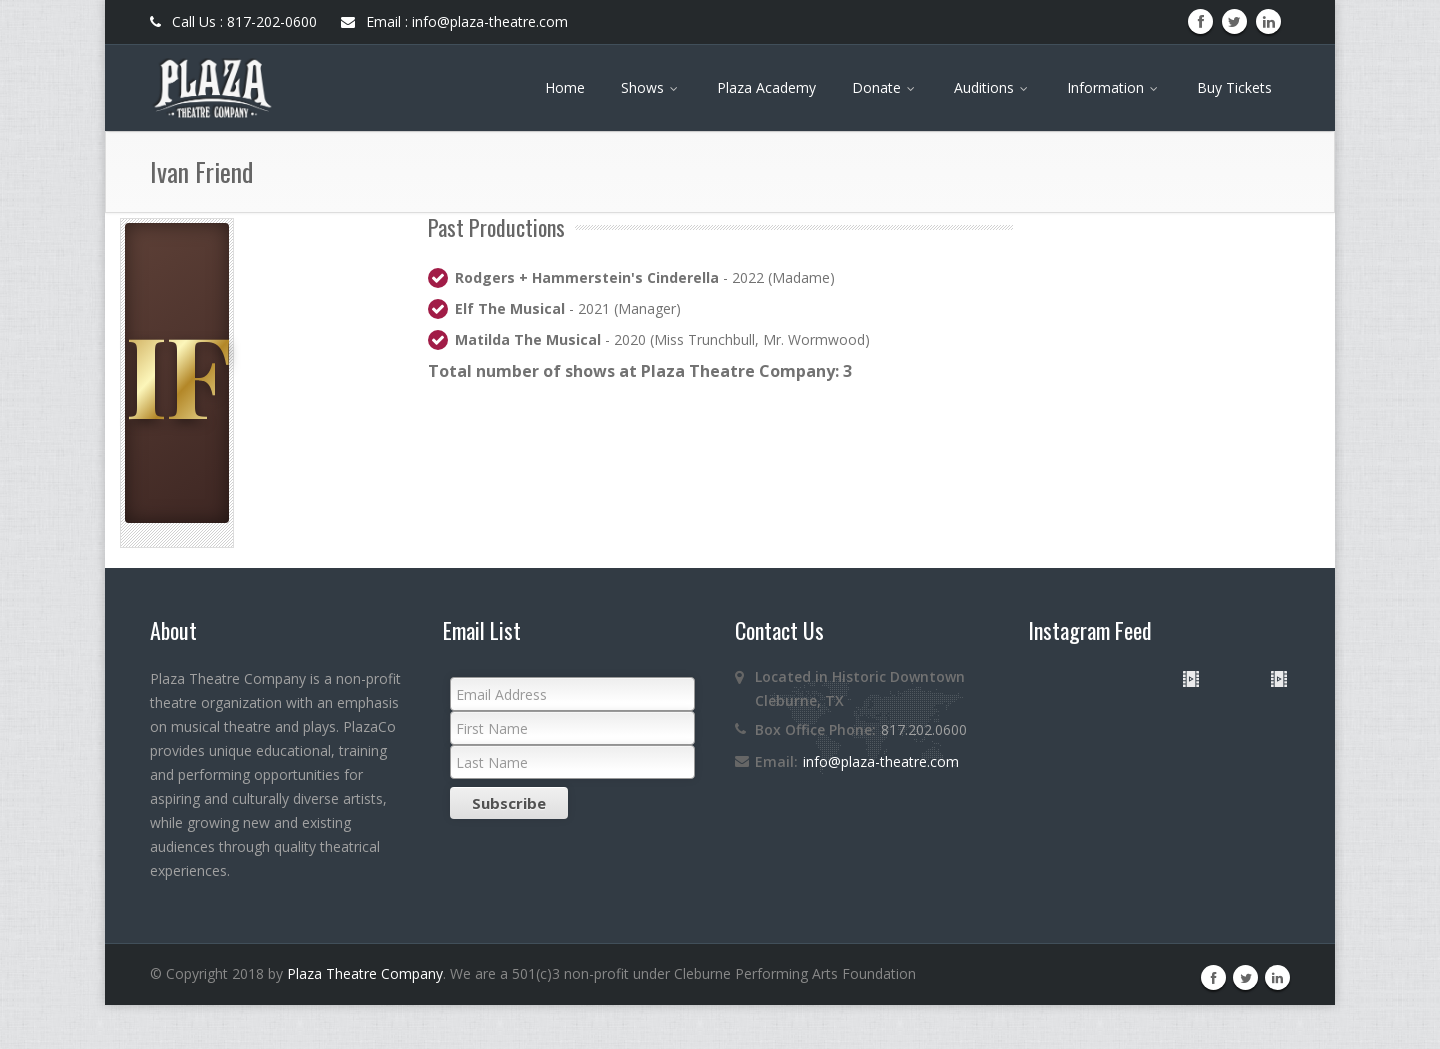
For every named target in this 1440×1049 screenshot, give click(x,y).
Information (1114, 87)
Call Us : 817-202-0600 (233, 21)
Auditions (992, 87)
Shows (651, 87)
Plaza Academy (766, 87)
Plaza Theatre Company (365, 1017)
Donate (885, 87)
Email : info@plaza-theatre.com (454, 21)
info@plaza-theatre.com (881, 761)
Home (565, 87)
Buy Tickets (1234, 87)
